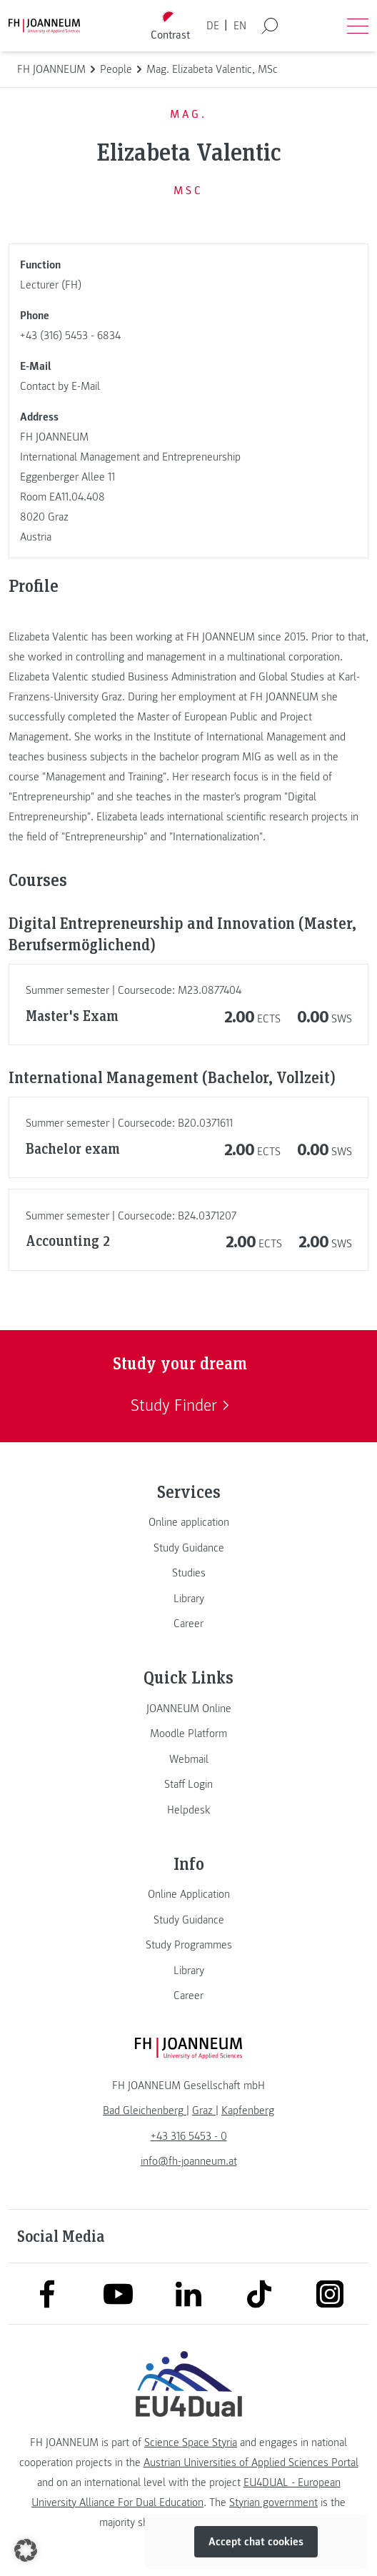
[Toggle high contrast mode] (171, 26)
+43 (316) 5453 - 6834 (70, 335)
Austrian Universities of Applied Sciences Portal (251, 2462)
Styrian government (273, 2502)
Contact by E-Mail (60, 386)
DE (212, 26)
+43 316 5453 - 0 (189, 2136)
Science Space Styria (190, 2442)
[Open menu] (357, 25)
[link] (188, 1522)
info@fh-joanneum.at (189, 2161)
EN (239, 26)
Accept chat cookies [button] (255, 2542)
